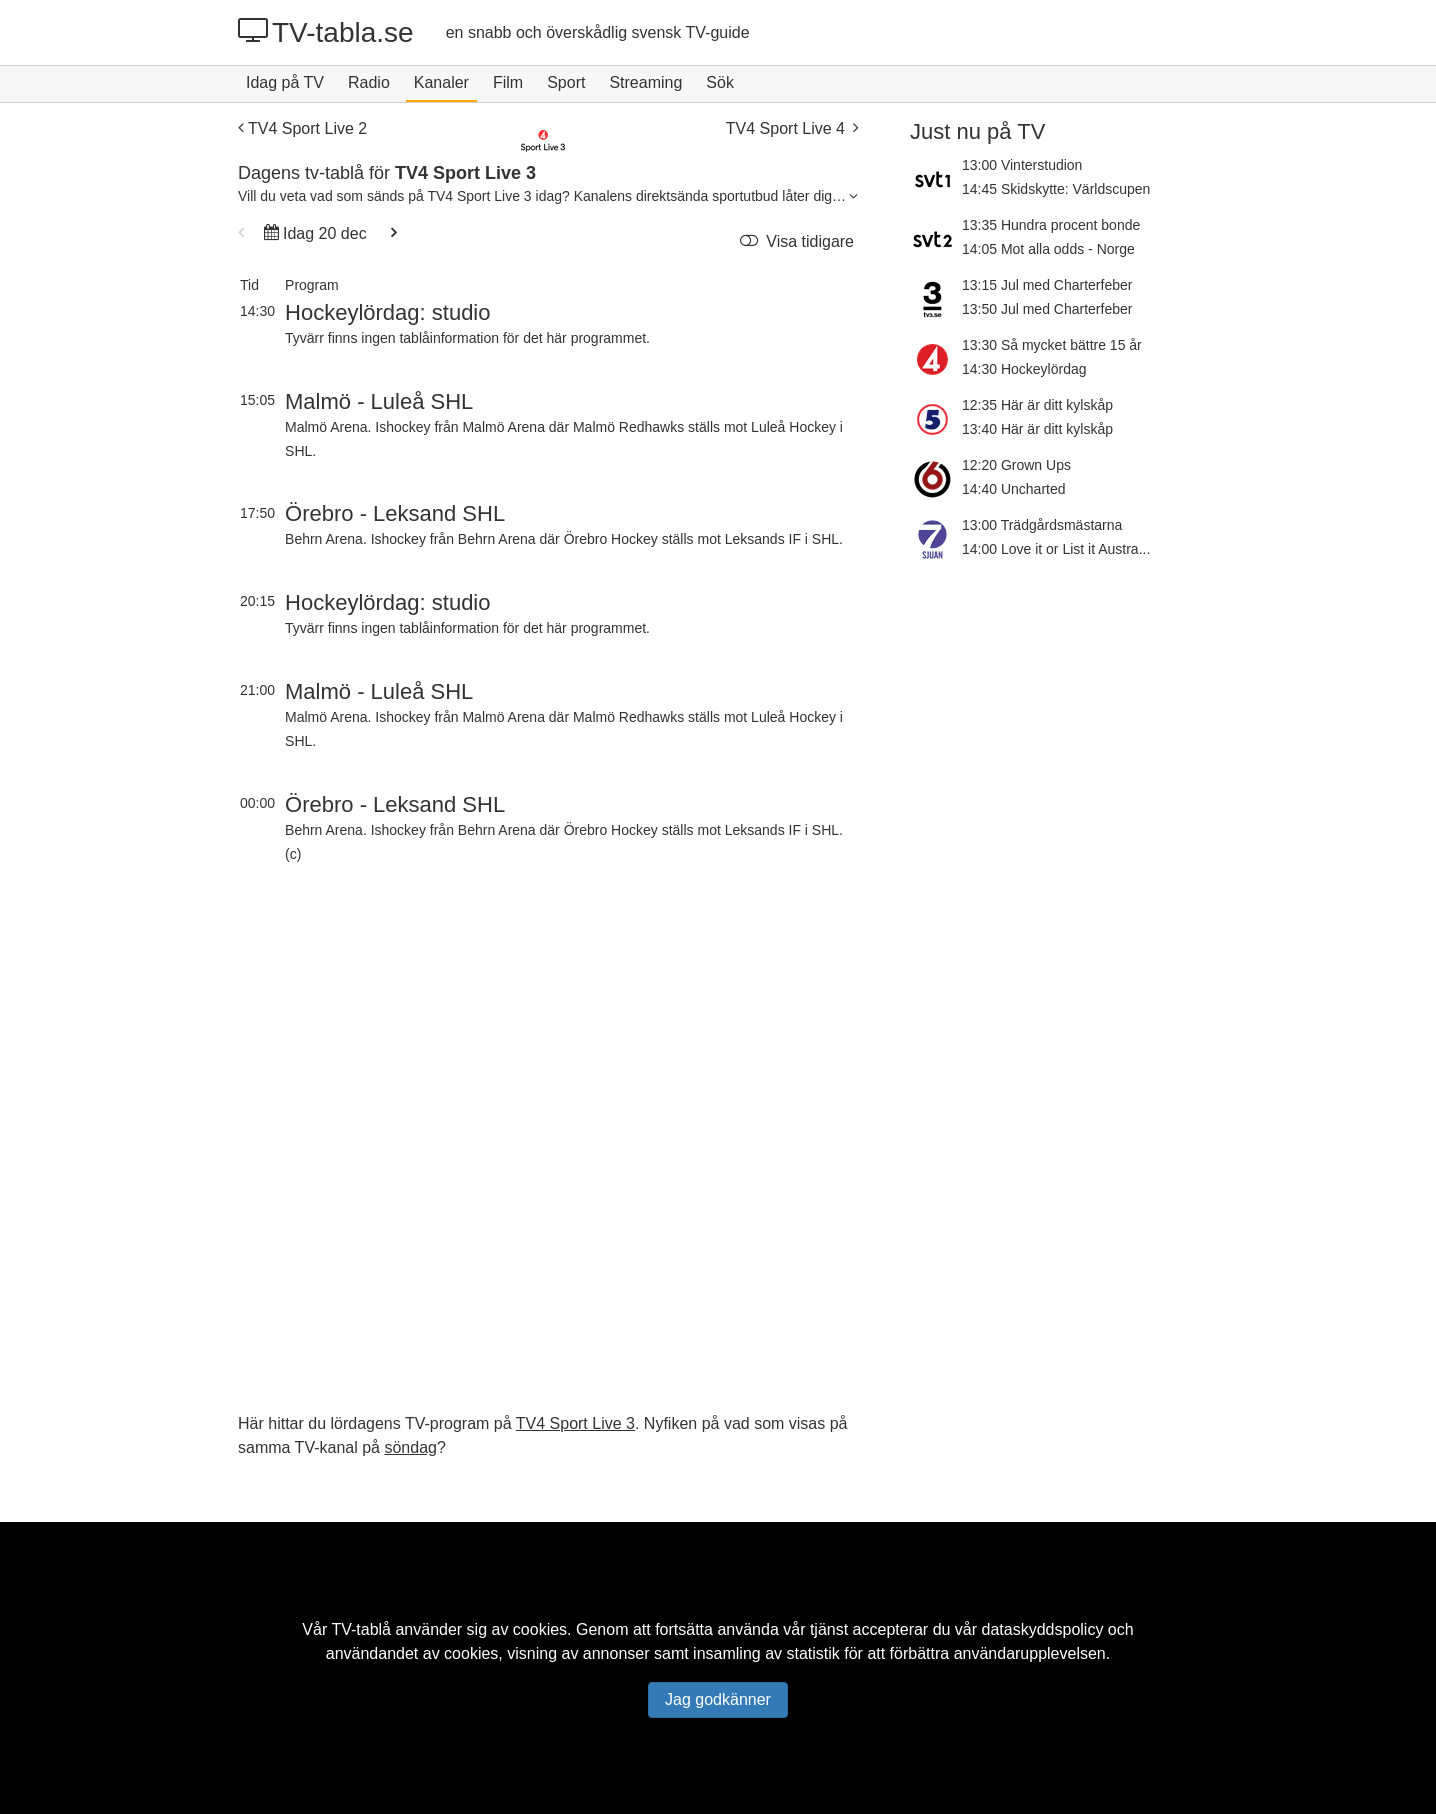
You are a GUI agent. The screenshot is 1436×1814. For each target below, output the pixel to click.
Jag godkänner (718, 1699)
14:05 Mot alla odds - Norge (1048, 249)
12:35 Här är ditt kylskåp (1037, 405)
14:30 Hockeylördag (1024, 369)
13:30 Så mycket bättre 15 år (1052, 345)
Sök (720, 82)
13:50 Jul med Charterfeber (1047, 309)
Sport (566, 82)
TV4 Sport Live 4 (792, 128)
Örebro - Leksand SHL (395, 513)
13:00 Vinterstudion (1022, 165)
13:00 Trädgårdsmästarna (1042, 525)
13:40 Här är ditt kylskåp (1037, 429)
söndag (410, 1447)
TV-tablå (361, 1629)
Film (508, 82)
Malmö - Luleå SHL (379, 401)
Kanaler (441, 82)
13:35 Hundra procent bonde (1051, 225)
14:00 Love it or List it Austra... (1056, 549)
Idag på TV (285, 82)
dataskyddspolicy (1043, 1629)
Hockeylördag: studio (387, 312)
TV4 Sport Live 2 (302, 128)
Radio (369, 82)
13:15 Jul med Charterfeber (1047, 285)
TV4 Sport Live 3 (575, 1423)
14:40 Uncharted (1014, 489)
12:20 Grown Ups (1016, 465)
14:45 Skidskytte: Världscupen (1056, 189)
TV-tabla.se (326, 32)
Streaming (645, 82)
